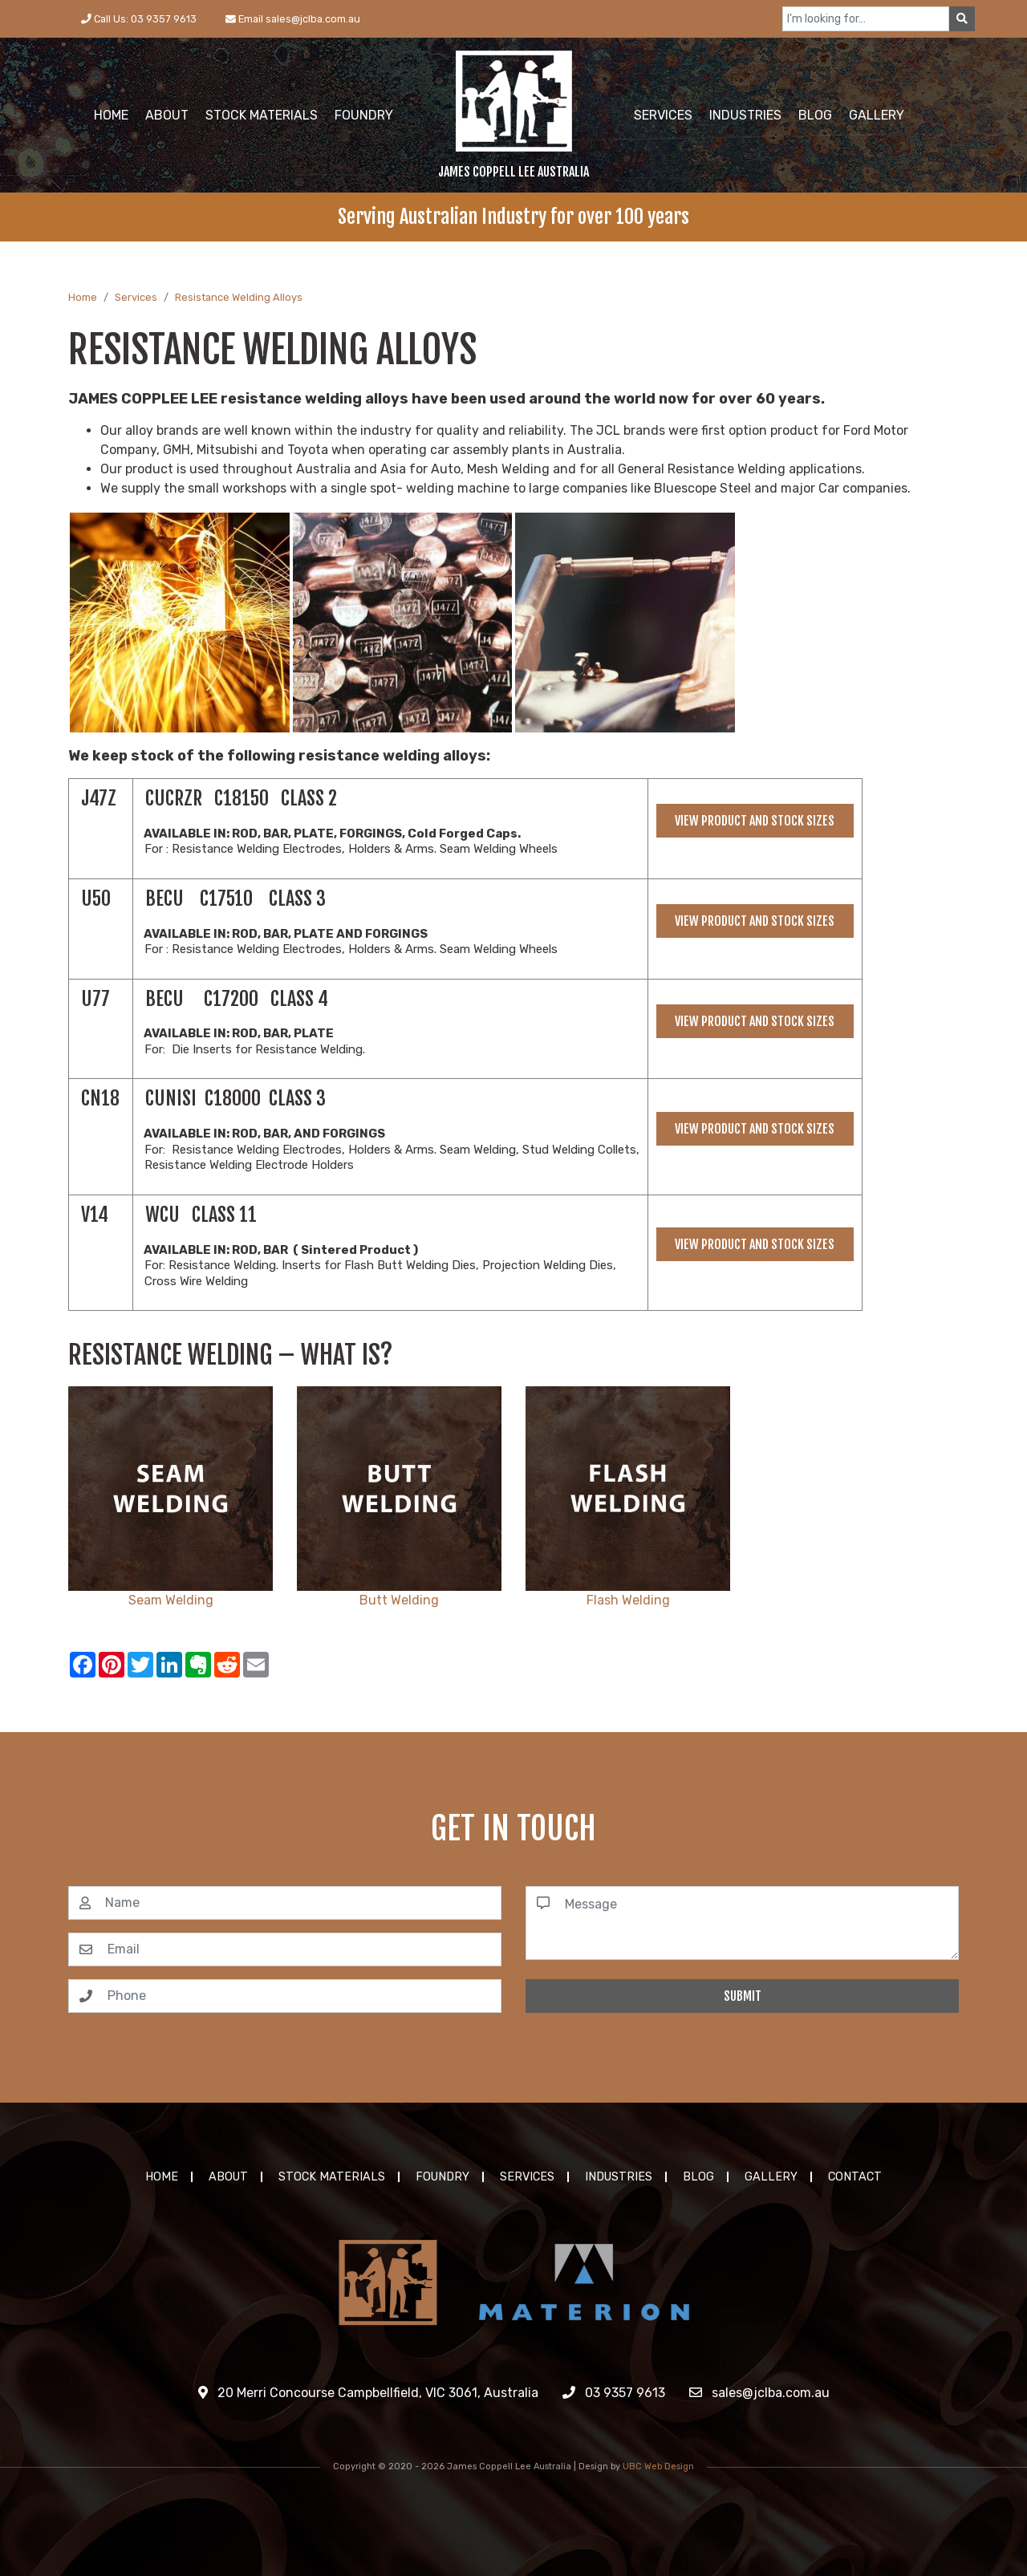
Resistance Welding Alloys (238, 297)
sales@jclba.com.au (759, 2392)
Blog (698, 2177)
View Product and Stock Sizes (754, 821)
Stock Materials (331, 2177)
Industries (618, 2177)
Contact (855, 2177)
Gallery (771, 2177)
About (228, 2177)
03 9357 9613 (613, 2392)
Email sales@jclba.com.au (292, 19)
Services (136, 297)
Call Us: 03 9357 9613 (139, 19)
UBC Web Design (658, 2466)
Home (82, 297)
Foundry (442, 2177)
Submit (742, 1996)
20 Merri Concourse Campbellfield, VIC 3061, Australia (368, 2392)
